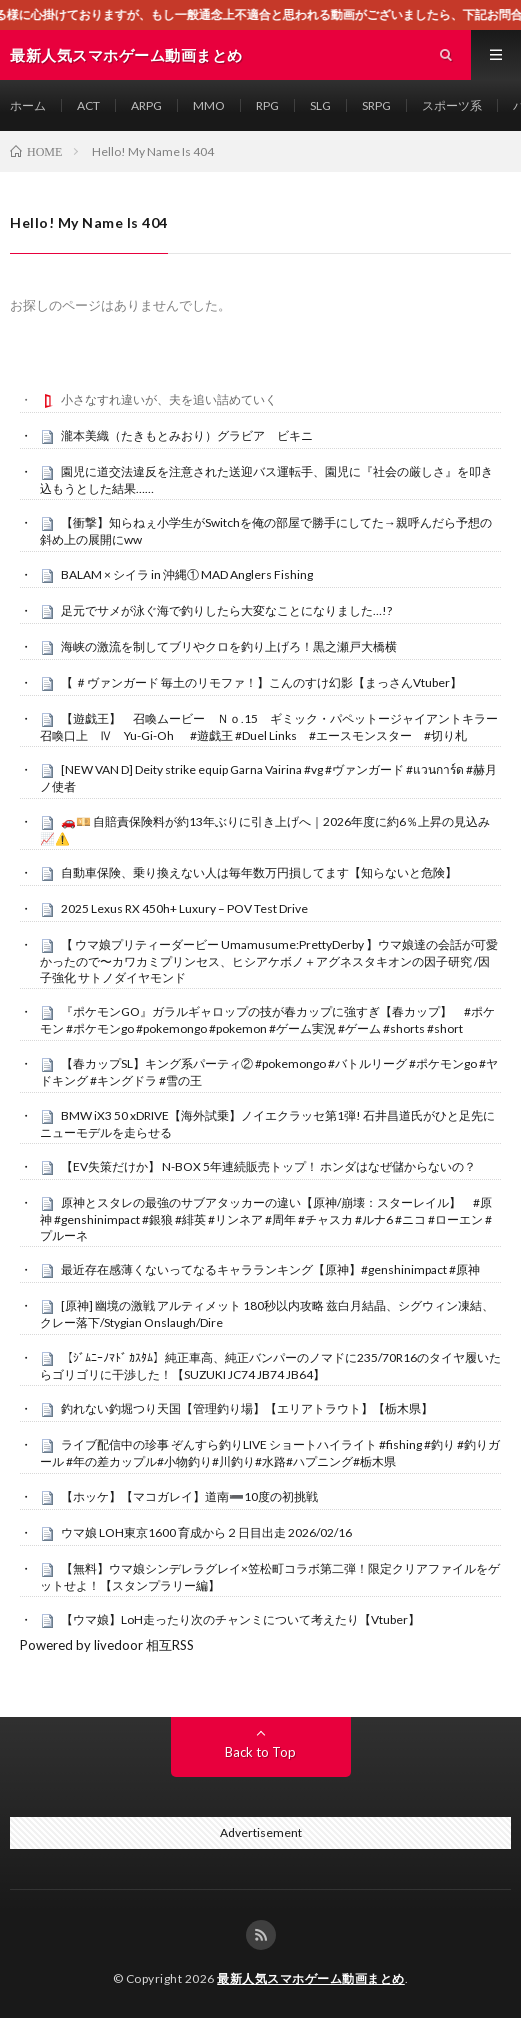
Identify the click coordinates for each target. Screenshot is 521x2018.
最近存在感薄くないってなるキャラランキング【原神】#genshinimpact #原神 (270, 1269)
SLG (320, 105)
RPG (267, 105)
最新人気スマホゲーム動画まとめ (311, 1978)
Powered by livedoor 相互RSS (107, 1645)
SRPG (376, 105)
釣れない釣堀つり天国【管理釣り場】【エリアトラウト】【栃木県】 (247, 1408)
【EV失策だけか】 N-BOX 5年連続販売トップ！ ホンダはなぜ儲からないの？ (268, 1166)
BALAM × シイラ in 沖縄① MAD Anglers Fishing (187, 574)
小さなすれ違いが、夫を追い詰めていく (169, 399)
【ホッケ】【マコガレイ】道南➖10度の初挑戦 (189, 1496)
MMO (209, 105)
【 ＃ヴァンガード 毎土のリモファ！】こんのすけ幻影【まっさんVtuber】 (261, 682)
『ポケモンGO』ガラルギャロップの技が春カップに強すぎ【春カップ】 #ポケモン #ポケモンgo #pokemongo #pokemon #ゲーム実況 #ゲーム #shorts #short (267, 1020)
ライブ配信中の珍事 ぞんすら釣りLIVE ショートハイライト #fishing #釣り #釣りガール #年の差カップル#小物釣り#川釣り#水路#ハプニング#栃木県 (270, 1453)
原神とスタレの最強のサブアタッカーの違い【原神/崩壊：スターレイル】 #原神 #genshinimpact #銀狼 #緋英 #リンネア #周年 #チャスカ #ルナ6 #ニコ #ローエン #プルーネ (266, 1219)
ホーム (28, 105)
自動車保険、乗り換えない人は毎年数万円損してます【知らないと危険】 (259, 872)
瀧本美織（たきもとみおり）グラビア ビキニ (187, 435)
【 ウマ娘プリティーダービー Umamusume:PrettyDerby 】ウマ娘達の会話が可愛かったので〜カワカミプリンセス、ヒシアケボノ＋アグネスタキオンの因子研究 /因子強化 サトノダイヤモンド (269, 961)
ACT (88, 105)
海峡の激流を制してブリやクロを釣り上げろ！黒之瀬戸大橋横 (229, 646)
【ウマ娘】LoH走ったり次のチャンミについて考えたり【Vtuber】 (240, 1619)
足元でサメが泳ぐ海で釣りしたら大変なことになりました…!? (226, 610)
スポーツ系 (452, 105)
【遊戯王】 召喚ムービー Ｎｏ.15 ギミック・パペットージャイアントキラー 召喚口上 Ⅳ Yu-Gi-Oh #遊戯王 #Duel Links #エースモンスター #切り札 (275, 727)
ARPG (146, 105)
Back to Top (260, 1752)
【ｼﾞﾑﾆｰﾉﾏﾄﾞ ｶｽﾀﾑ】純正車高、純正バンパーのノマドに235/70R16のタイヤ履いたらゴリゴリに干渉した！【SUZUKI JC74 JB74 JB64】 (270, 1366)
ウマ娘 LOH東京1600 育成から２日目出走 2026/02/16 (206, 1532)
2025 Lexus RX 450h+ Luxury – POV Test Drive (184, 908)
